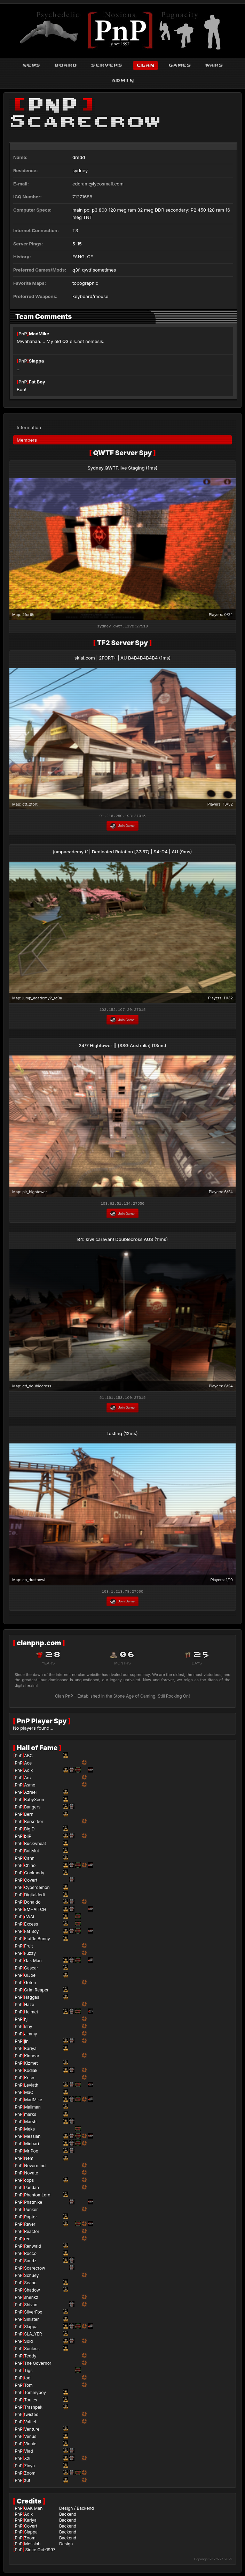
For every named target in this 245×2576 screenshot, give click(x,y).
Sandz (30, 2262)
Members (27, 438)
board (65, 65)
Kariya (30, 2050)
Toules (30, 2401)
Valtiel (30, 2423)
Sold (28, 2343)
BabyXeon (34, 1801)
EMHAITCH (35, 1911)
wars (214, 65)
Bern (28, 1816)
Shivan (30, 2306)
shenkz (31, 2299)
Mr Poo (31, 2153)
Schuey (31, 2277)
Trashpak (33, 2409)
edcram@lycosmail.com (98, 183)
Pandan (31, 2189)
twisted (31, 2416)
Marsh (30, 2123)
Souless (32, 2350)
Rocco (30, 2255)
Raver (29, 2226)
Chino (29, 1867)
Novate (31, 2175)
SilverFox (33, 2314)
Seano (30, 2284)
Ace (28, 1765)
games (179, 65)
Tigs (28, 2372)
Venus (30, 2438)
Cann (29, 1860)
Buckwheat (35, 1845)
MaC (28, 2094)
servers (106, 65)
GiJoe (29, 1977)
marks (30, 2116)
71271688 (82, 196)
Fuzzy (30, 1955)
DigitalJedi (34, 1896)
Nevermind (35, 2167)
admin (122, 80)
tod (27, 2380)
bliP (27, 1838)
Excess (31, 1926)
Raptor (30, 2218)
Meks (29, 2131)
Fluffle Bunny (37, 1940)
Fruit (28, 1948)
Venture (31, 2431)
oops (29, 2182)
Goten (30, 1984)
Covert (30, 1882)
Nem (28, 2160)
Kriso (29, 2079)
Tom (28, 2387)
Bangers (32, 1809)
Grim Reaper (36, 1992)
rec (27, 2240)
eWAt (29, 1918)
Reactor (31, 2233)
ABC (28, 1757)
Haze (29, 2006)
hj (25, 2021)
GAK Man (33, 2510)
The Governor (37, 2365)
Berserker (33, 1823)
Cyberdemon (36, 1889)
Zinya (29, 2467)
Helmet (31, 2014)
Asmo (29, 1787)
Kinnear (31, 2057)
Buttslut (31, 1852)
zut (27, 2482)
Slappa (36, 361)
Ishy (28, 2028)
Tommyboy (35, 2394)
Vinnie (30, 2445)
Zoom (29, 2475)
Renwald (32, 2248)
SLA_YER (33, 2336)
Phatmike (33, 2204)
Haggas (31, 1999)
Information (29, 425)
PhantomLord (37, 2197)
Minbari (31, 2145)
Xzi (27, 2460)
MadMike (39, 333)
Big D (29, 1831)
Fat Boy (37, 381)
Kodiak (30, 2072)
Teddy (30, 2358)
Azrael (30, 1794)
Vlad (28, 2453)
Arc (27, 1779)
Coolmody (34, 1874)
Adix (28, 1772)
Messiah (32, 2138)
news (31, 65)
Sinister (31, 2321)
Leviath (31, 2087)
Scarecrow (34, 2270)
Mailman (32, 2109)
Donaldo (32, 1904)
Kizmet (31, 2065)
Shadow (32, 2292)
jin (26, 2043)
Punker (31, 2211)
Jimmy (30, 2035)
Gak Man (32, 1962)
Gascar (31, 1970)
